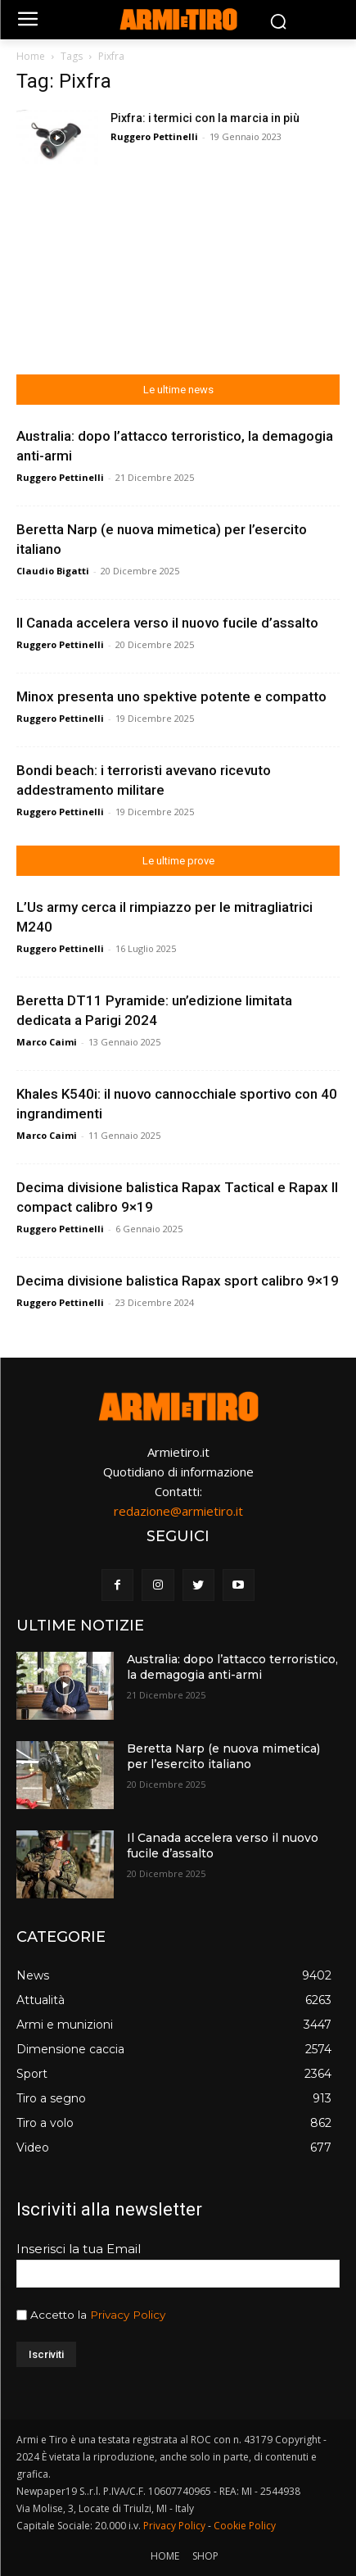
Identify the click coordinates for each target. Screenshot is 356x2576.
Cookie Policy (245, 2526)
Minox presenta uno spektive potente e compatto (171, 696)
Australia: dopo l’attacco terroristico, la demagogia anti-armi (232, 1667)
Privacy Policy (127, 2314)
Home (30, 56)
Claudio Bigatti (52, 571)
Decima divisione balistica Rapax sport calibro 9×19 (177, 1280)
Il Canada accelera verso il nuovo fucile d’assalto (167, 623)
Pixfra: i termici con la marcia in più (205, 118)
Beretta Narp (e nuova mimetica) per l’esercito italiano (223, 1756)
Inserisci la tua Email (78, 2248)
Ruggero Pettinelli (154, 136)
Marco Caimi (46, 1042)
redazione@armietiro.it (178, 1511)
